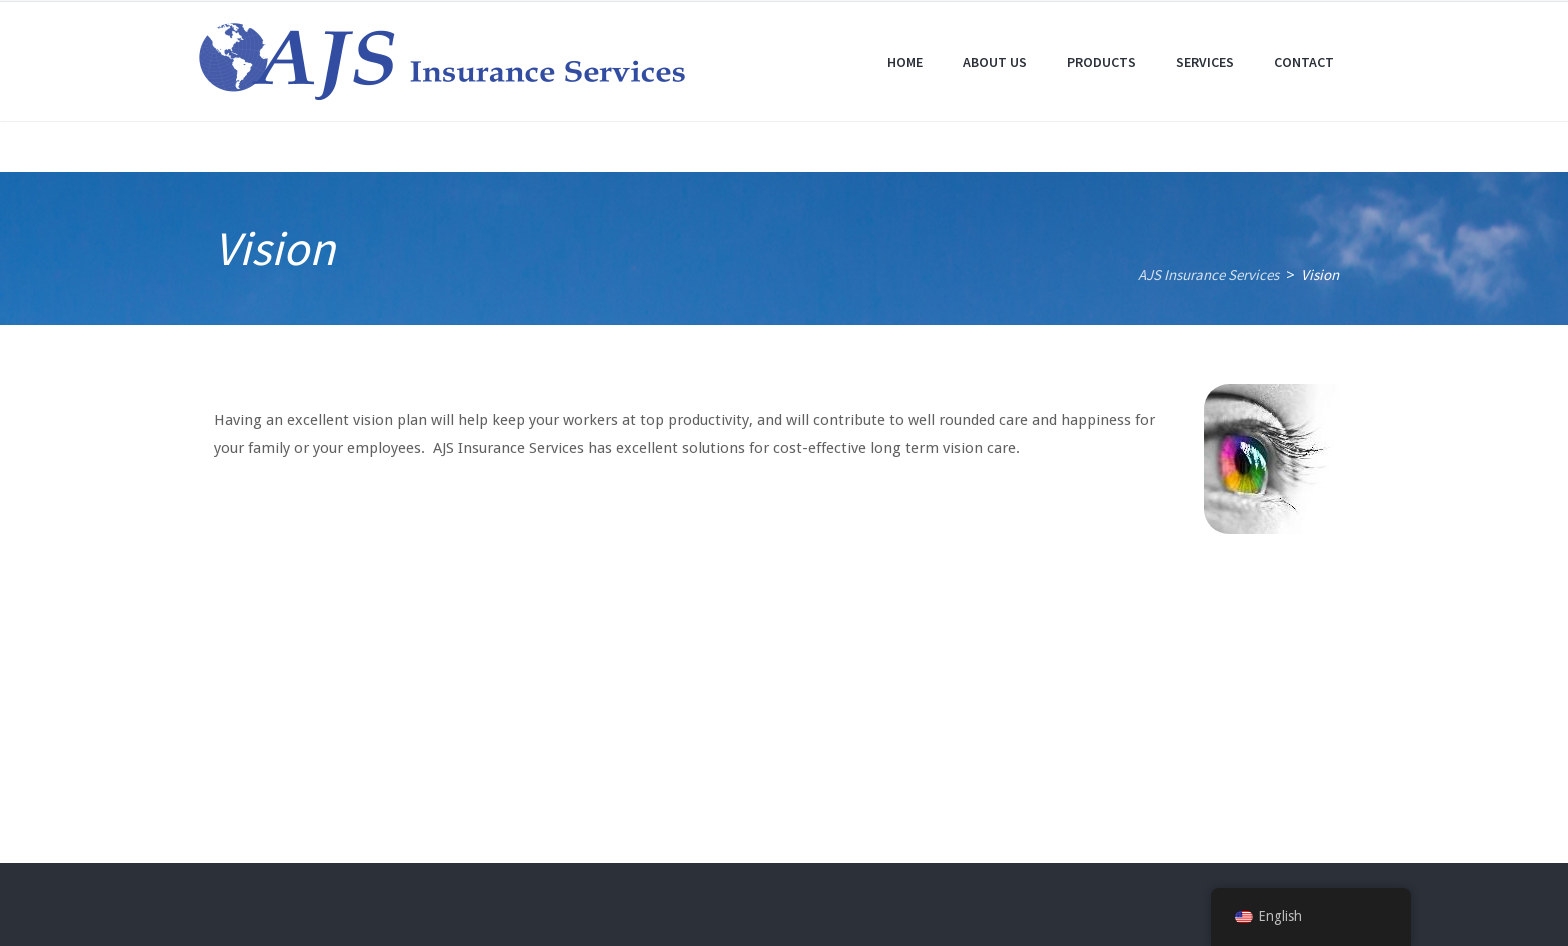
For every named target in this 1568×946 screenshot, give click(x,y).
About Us (995, 62)
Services (1205, 62)
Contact (1304, 62)
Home (905, 62)
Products (1101, 62)
